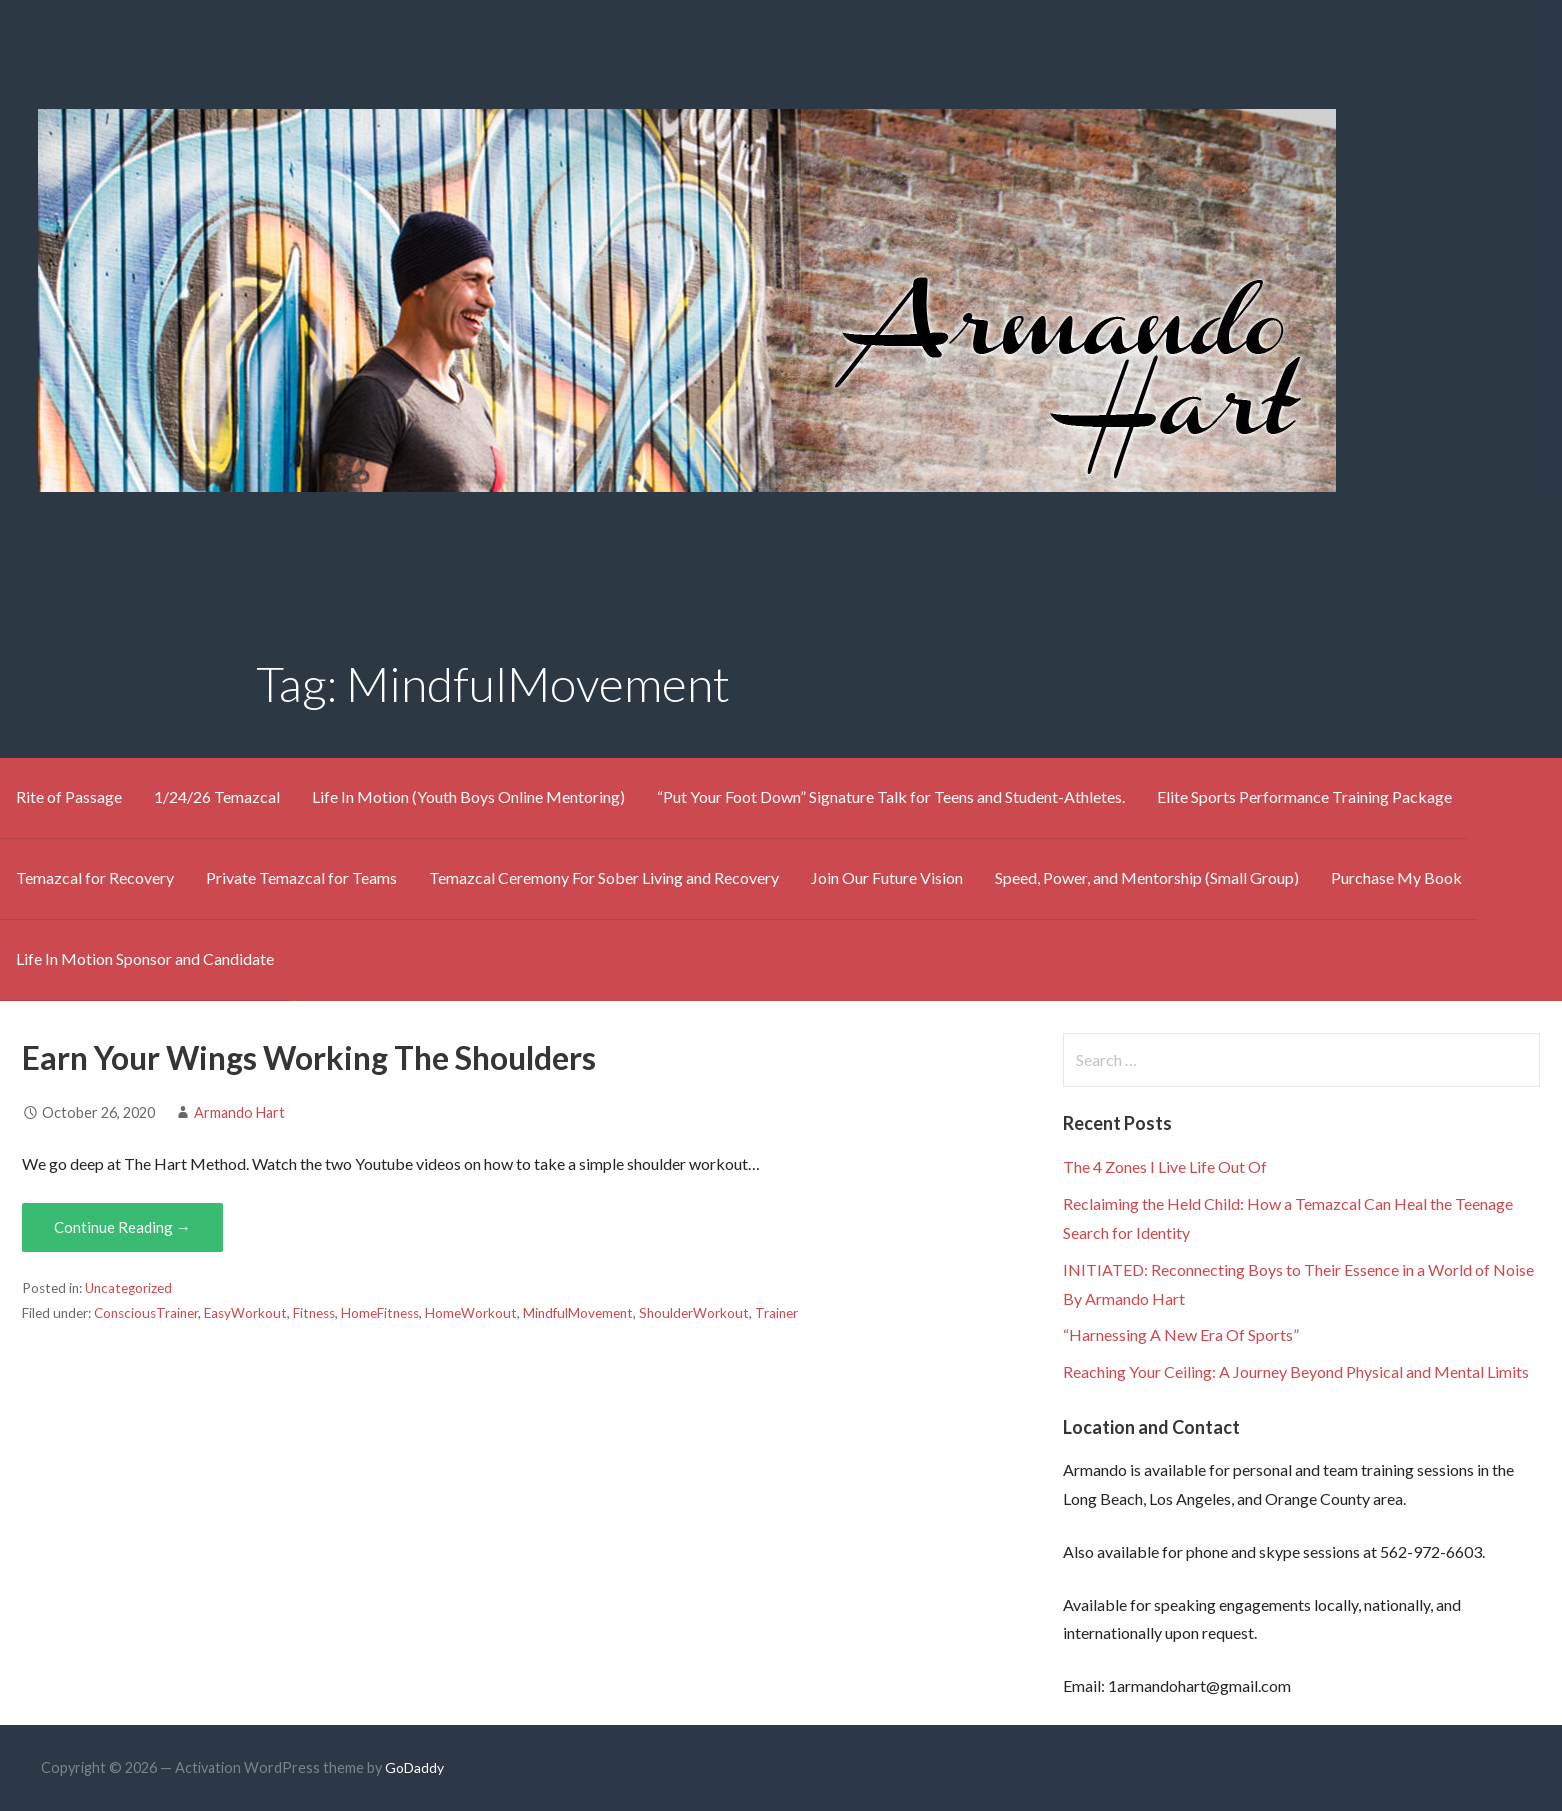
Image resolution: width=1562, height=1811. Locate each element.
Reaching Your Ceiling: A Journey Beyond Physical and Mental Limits (1296, 1371)
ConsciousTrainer (146, 1313)
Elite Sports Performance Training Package (1304, 796)
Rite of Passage (69, 796)
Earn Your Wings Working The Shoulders (309, 1057)
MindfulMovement (578, 1313)
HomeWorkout (471, 1313)
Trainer (776, 1313)
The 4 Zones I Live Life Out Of (1165, 1166)
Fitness (314, 1313)
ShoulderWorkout (694, 1313)
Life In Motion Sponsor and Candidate (145, 958)
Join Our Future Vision (887, 877)
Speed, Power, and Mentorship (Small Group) (1147, 877)
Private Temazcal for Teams (301, 877)
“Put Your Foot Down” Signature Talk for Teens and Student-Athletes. (891, 796)
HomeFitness (380, 1313)
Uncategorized (128, 1288)
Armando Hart (239, 1112)
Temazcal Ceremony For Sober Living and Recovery (604, 877)
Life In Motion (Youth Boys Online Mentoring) (468, 796)
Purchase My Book (1396, 877)
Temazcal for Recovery (95, 877)
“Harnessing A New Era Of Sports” (1181, 1334)
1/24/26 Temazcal (217, 796)
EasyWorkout (245, 1313)
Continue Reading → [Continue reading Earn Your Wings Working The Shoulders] (122, 1227)
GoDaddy (414, 1767)
